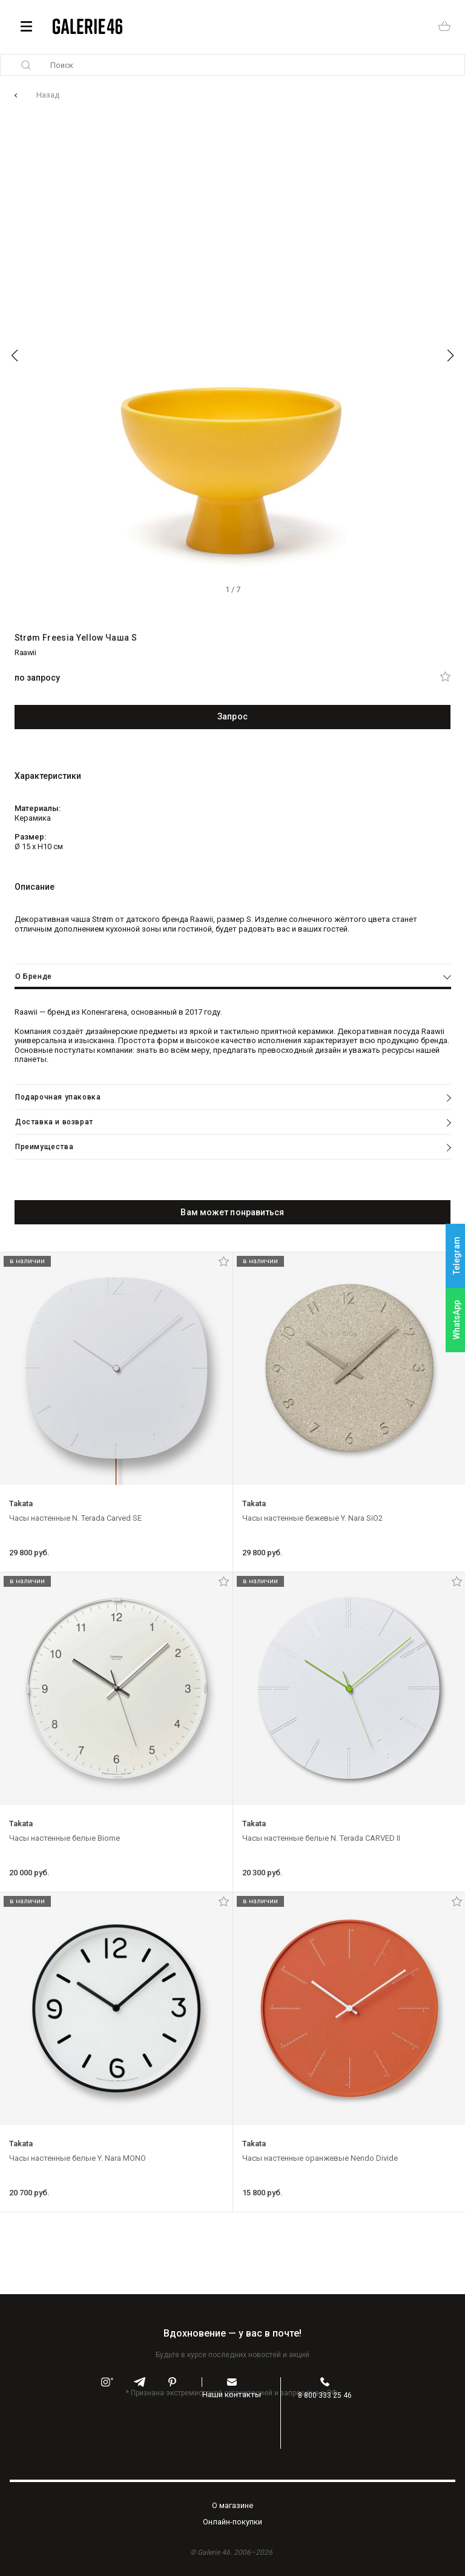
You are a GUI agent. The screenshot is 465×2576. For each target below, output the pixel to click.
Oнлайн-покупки (232, 2521)
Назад (47, 94)
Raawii (25, 652)
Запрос (232, 716)
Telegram (456, 1256)
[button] (14, 355)
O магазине (232, 2505)
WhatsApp (456, 1320)
